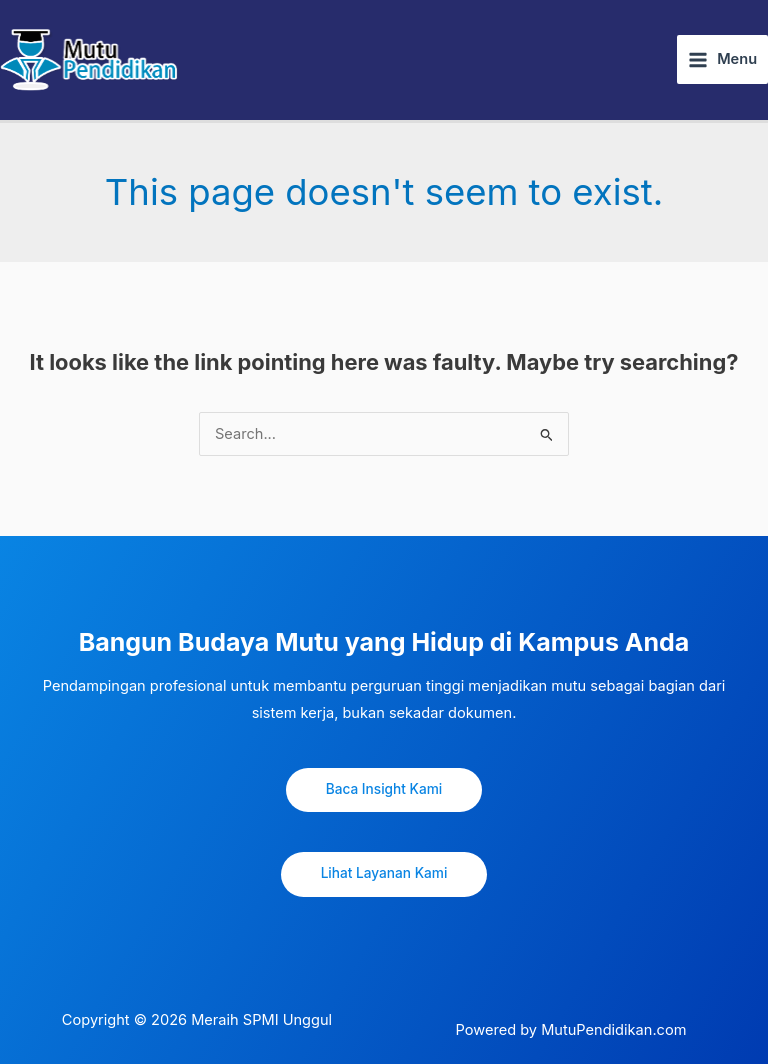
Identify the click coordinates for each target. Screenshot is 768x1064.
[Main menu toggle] (722, 59)
